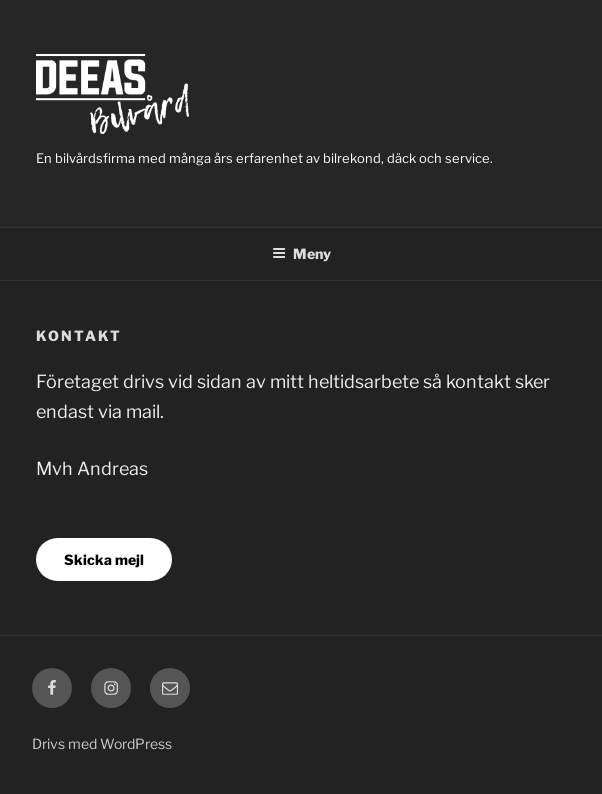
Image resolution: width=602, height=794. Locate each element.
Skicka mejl (104, 559)
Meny (301, 253)
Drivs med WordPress (102, 743)
